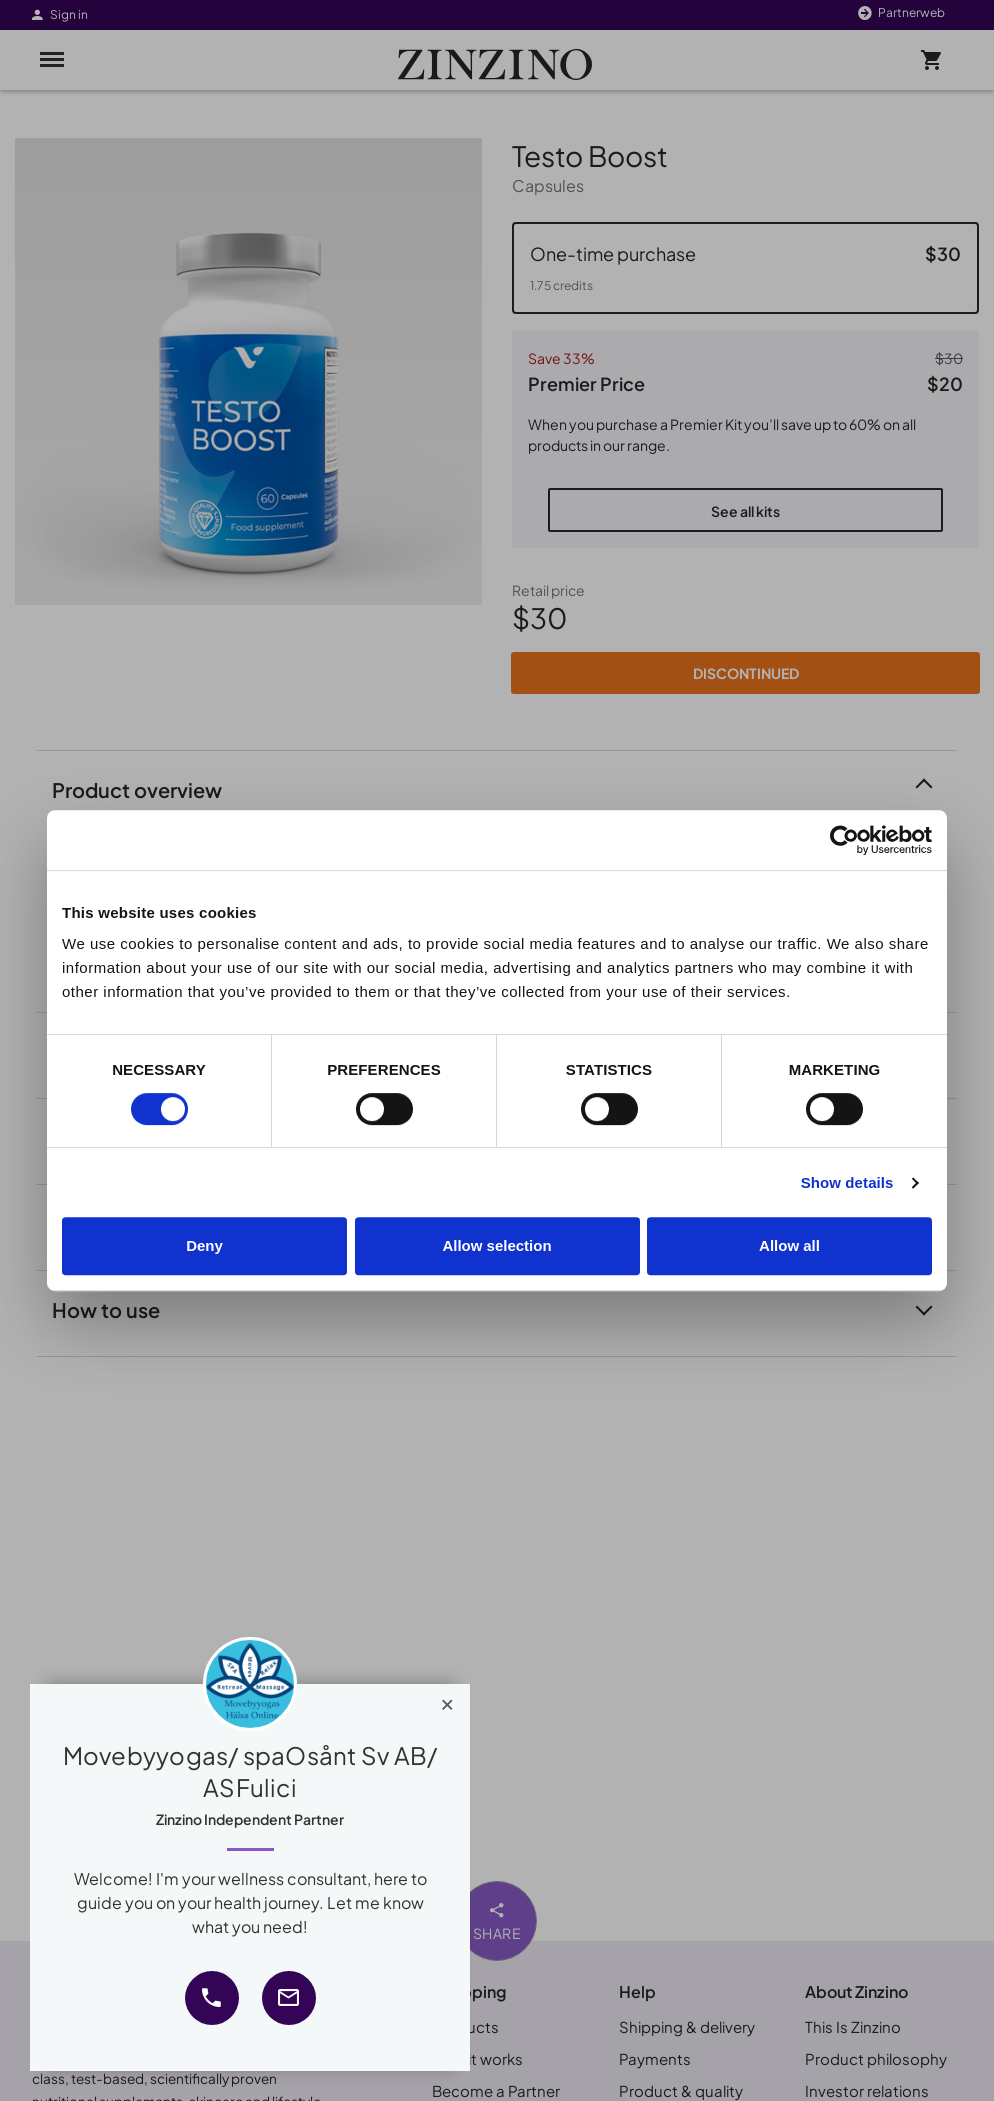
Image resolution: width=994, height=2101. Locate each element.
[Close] (447, 1700)
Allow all (789, 1245)
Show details (847, 1182)
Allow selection (496, 1245)
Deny (204, 1245)
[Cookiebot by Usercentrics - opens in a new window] (844, 840)
